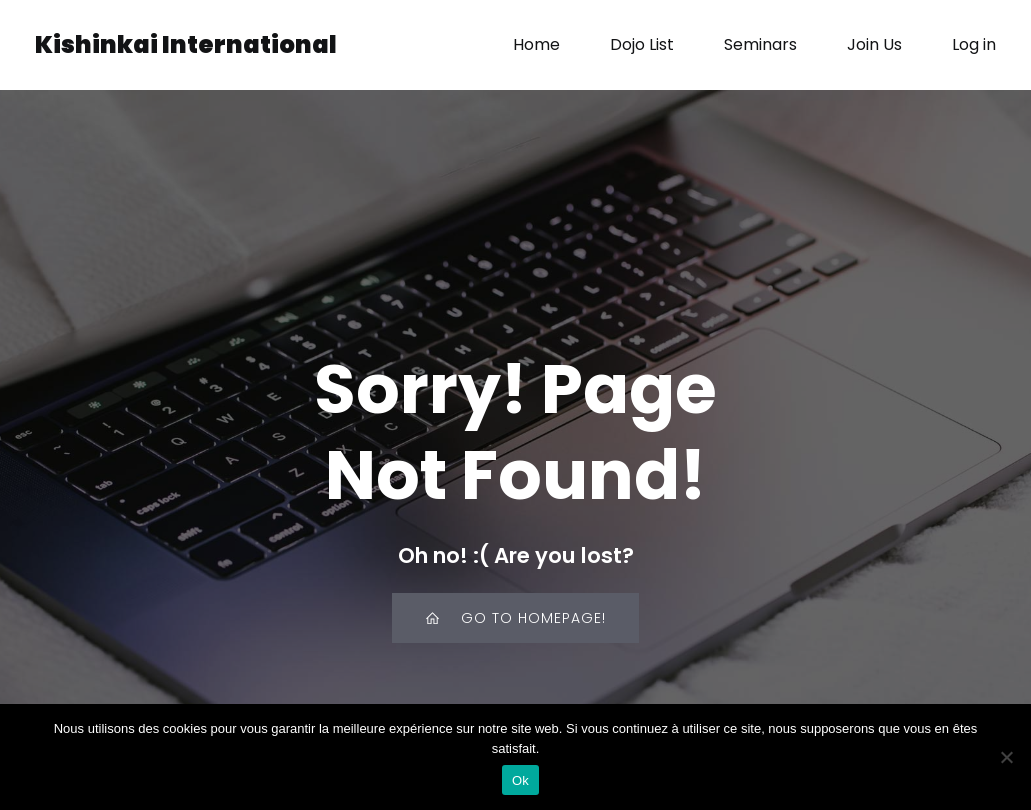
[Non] (1006, 757)
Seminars (760, 44)
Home (536, 44)
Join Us (874, 44)
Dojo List (642, 44)
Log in (974, 44)
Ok (520, 780)
